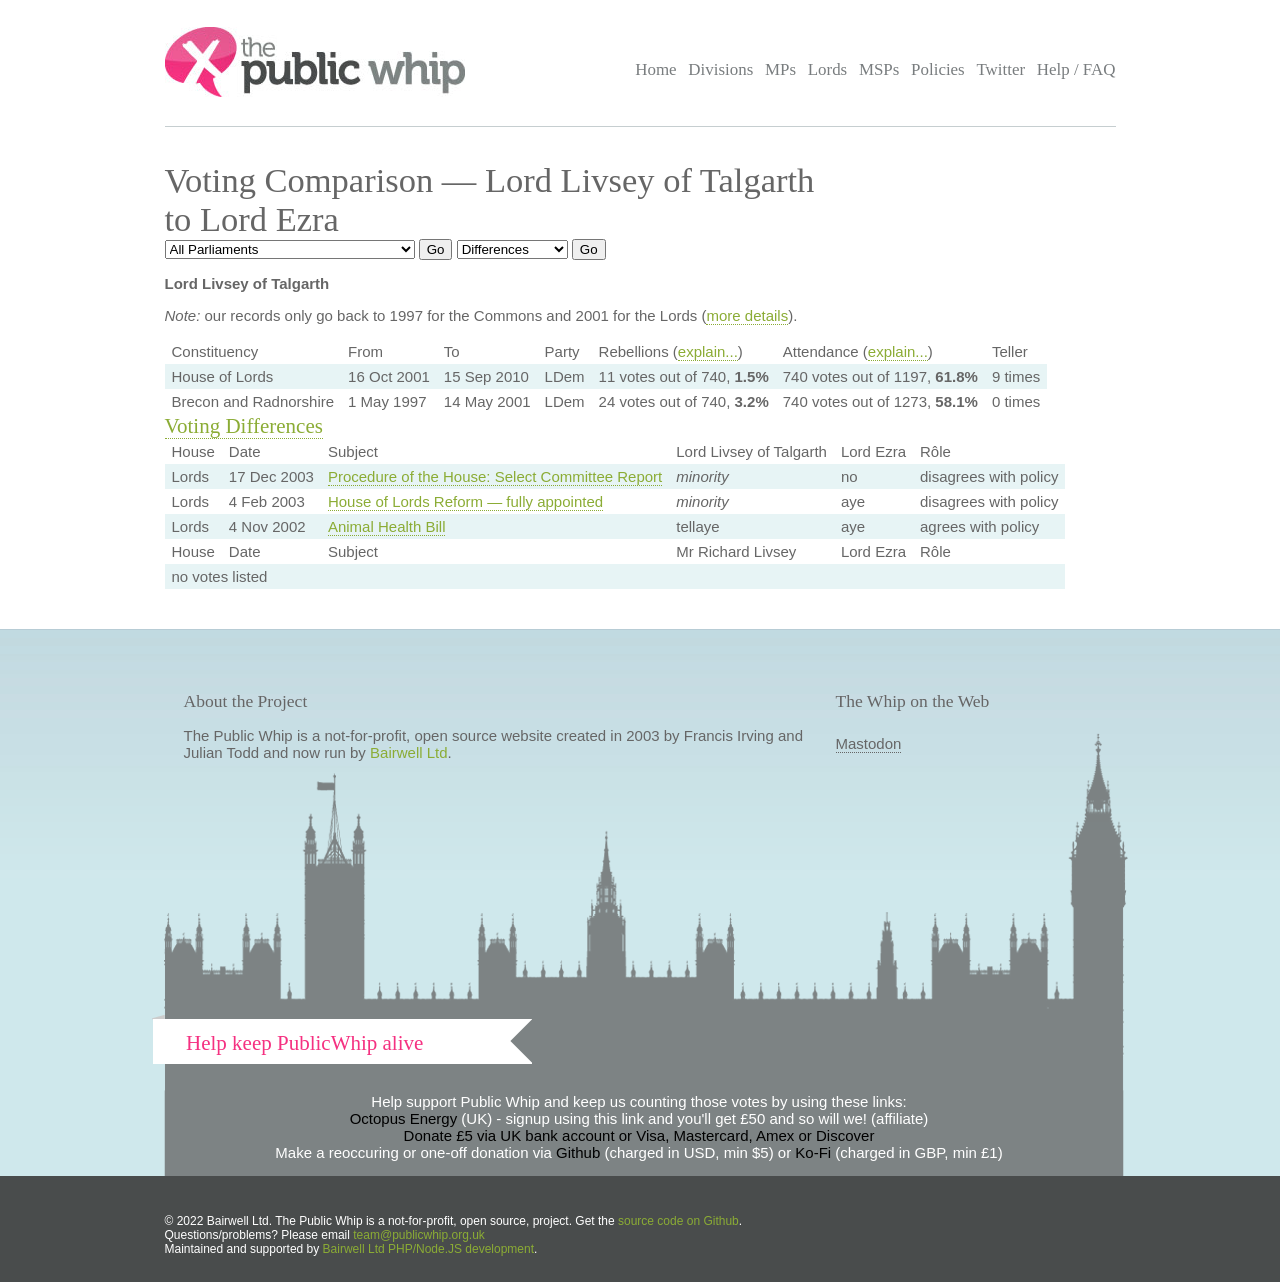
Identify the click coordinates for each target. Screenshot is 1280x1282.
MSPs (879, 69)
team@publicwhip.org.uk (419, 1235)
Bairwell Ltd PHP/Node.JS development (428, 1249)
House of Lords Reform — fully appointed (465, 501)
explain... (708, 351)
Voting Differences (244, 426)
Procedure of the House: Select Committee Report (495, 476)
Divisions (720, 69)
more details (747, 315)
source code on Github (678, 1221)
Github (578, 1152)
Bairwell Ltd (409, 752)
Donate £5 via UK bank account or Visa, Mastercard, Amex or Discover (639, 1135)
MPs (780, 69)
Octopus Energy (404, 1118)
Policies (938, 69)
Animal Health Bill (387, 526)
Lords (828, 69)
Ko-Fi (813, 1152)
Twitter (1000, 69)
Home (655, 69)
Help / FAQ (1076, 69)
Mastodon (869, 743)
